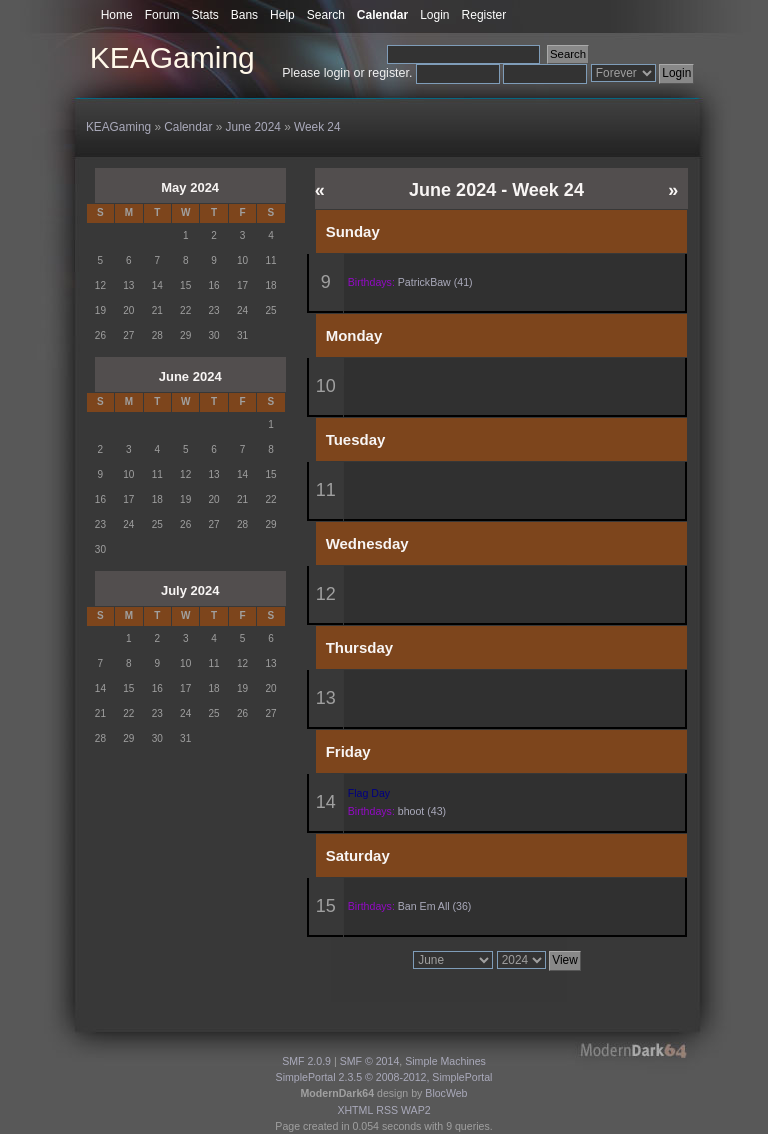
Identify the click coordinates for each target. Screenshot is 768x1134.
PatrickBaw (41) (435, 282)
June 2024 (190, 376)
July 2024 (190, 590)
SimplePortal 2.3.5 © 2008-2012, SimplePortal (384, 1077)
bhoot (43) (422, 811)
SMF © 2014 (370, 1061)
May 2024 (190, 187)
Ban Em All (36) (435, 906)
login (337, 73)
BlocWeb (446, 1093)
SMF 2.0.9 (306, 1061)
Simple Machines (445, 1061)
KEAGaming (172, 57)
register (388, 73)
